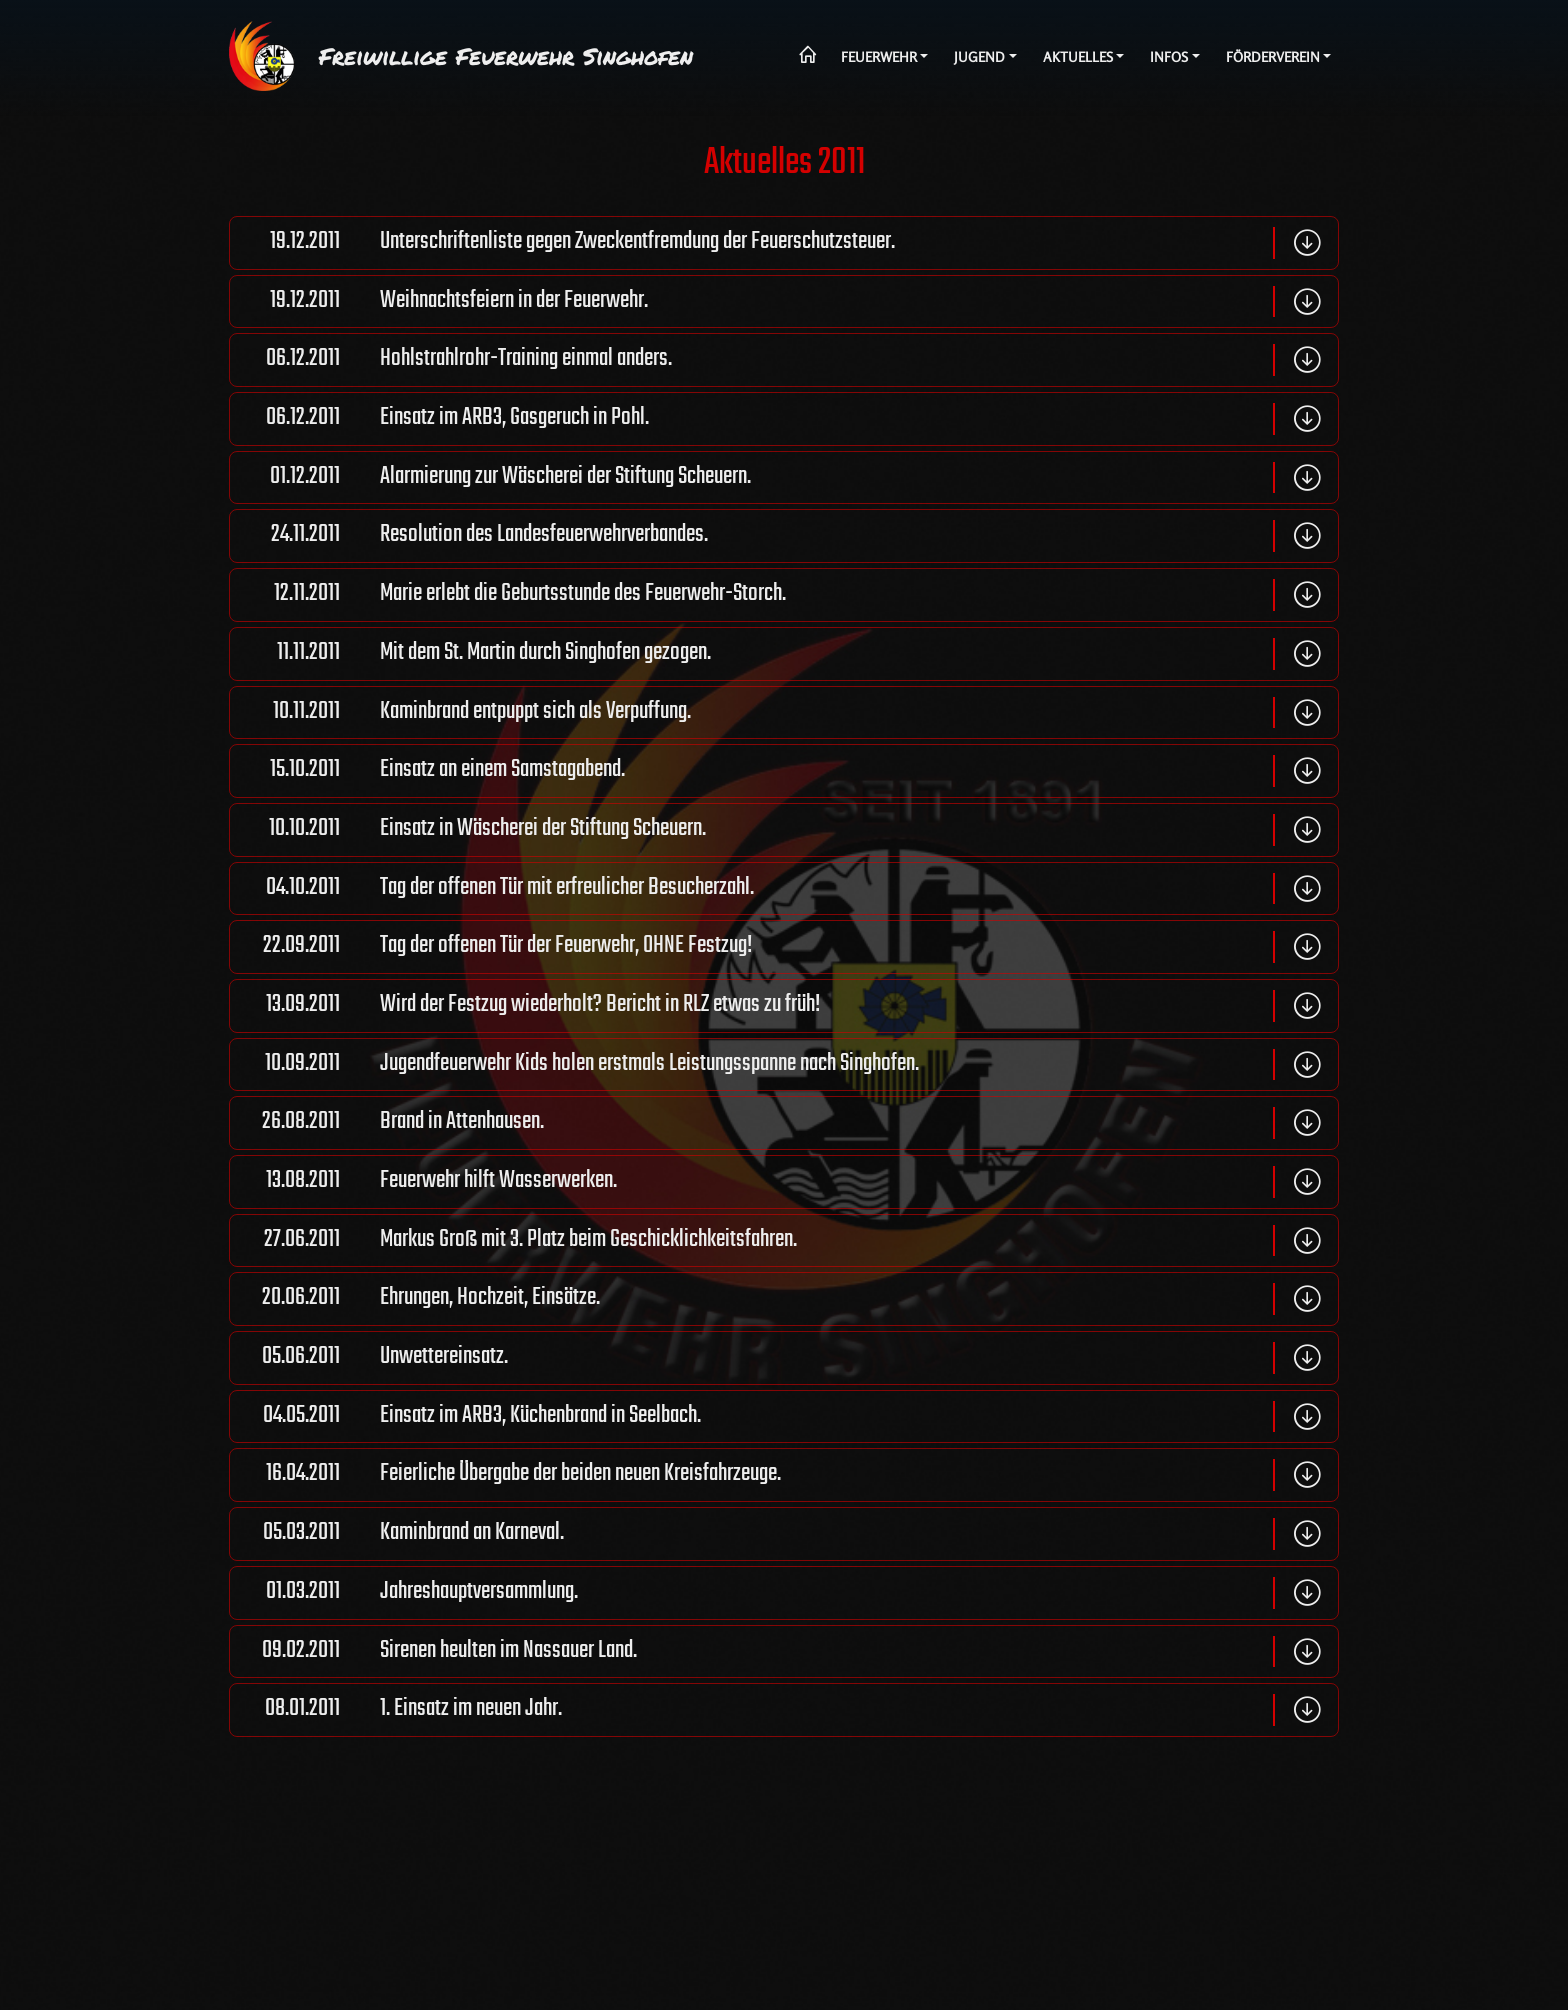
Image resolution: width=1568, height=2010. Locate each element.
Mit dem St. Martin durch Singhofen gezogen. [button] (470, 654)
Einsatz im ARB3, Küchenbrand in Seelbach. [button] (465, 1417)
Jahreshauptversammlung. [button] (404, 1593)
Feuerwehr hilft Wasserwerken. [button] (423, 1182)
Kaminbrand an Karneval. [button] (397, 1534)
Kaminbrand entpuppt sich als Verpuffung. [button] (460, 713)
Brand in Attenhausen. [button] (387, 1123)
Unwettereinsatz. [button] (369, 1358)
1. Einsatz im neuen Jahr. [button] (396, 1710)
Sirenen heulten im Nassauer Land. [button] (433, 1652)
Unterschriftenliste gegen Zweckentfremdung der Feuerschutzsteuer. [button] (562, 243)
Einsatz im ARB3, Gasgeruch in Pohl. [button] (439, 419)
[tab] (784, 243)
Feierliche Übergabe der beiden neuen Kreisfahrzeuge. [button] (505, 1475)
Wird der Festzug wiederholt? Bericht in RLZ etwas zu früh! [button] (525, 1006)
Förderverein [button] (1273, 57)
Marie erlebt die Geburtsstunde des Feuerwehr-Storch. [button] (508, 595)
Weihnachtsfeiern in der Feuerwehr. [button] (439, 302)
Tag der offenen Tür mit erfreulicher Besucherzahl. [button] (492, 889)
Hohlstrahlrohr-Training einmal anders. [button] (451, 360)
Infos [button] (1169, 57)
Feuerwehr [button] (879, 57)
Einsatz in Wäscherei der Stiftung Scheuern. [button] (468, 830)
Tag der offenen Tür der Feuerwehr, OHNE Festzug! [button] (491, 947)
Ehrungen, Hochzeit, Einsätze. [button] (415, 1299)
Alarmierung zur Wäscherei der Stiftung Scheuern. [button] (490, 478)
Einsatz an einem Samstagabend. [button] (427, 771)
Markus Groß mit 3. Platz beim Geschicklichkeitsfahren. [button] (513, 1241)
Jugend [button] (979, 57)
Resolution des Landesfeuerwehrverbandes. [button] (469, 536)
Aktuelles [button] (1078, 57)
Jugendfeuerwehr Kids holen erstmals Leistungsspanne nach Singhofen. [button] (574, 1065)
